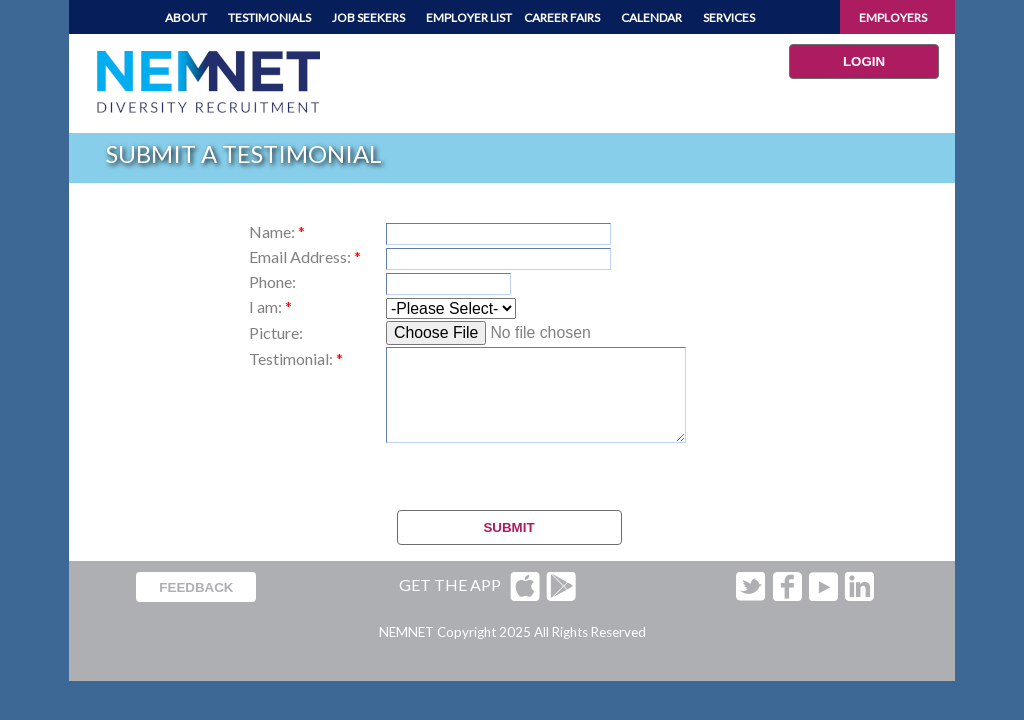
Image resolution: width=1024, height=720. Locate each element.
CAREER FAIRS (562, 17)
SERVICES (729, 17)
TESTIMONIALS (269, 17)
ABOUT (186, 17)
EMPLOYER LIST (469, 17)
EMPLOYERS (893, 17)
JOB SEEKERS (368, 17)
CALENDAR (651, 17)
